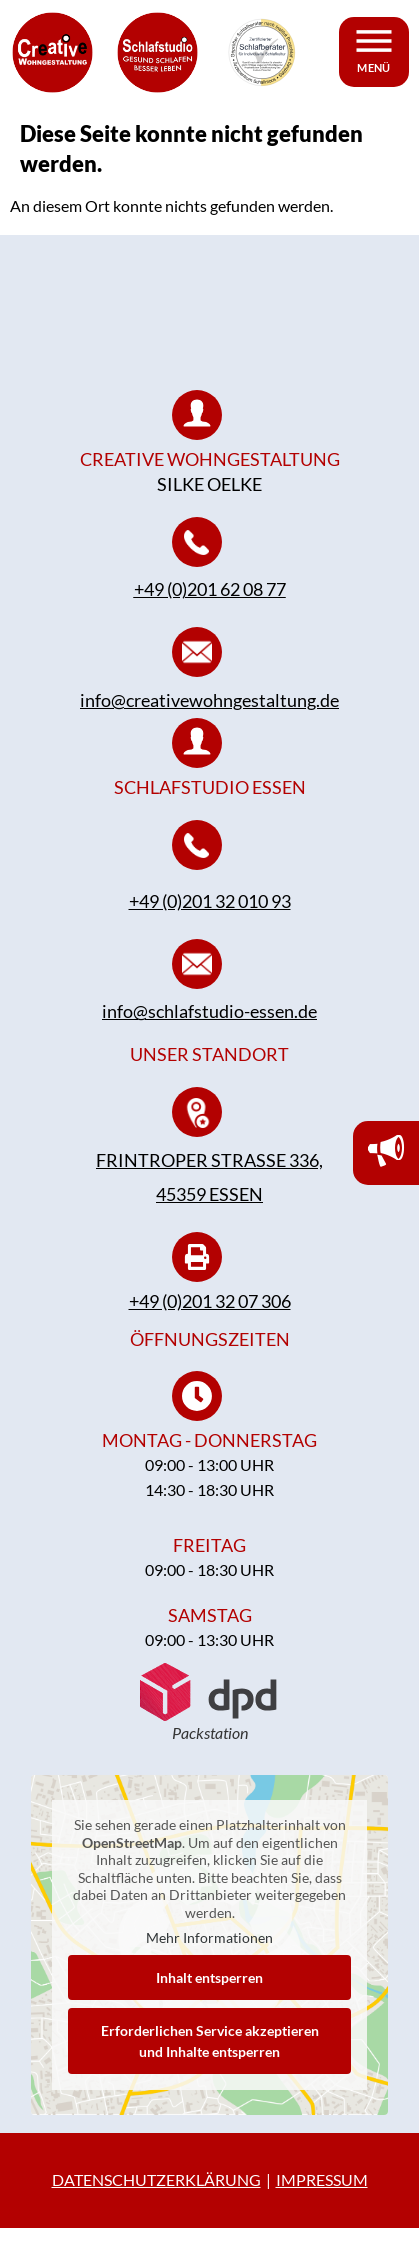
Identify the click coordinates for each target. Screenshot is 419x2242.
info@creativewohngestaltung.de (209, 713)
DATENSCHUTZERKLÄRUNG (156, 2193)
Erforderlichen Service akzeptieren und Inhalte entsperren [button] (210, 2054)
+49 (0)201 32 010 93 (210, 914)
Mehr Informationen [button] (209, 1951)
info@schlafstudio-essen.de (209, 1025)
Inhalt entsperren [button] (209, 1990)
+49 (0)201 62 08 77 (210, 603)
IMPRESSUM (322, 2193)
